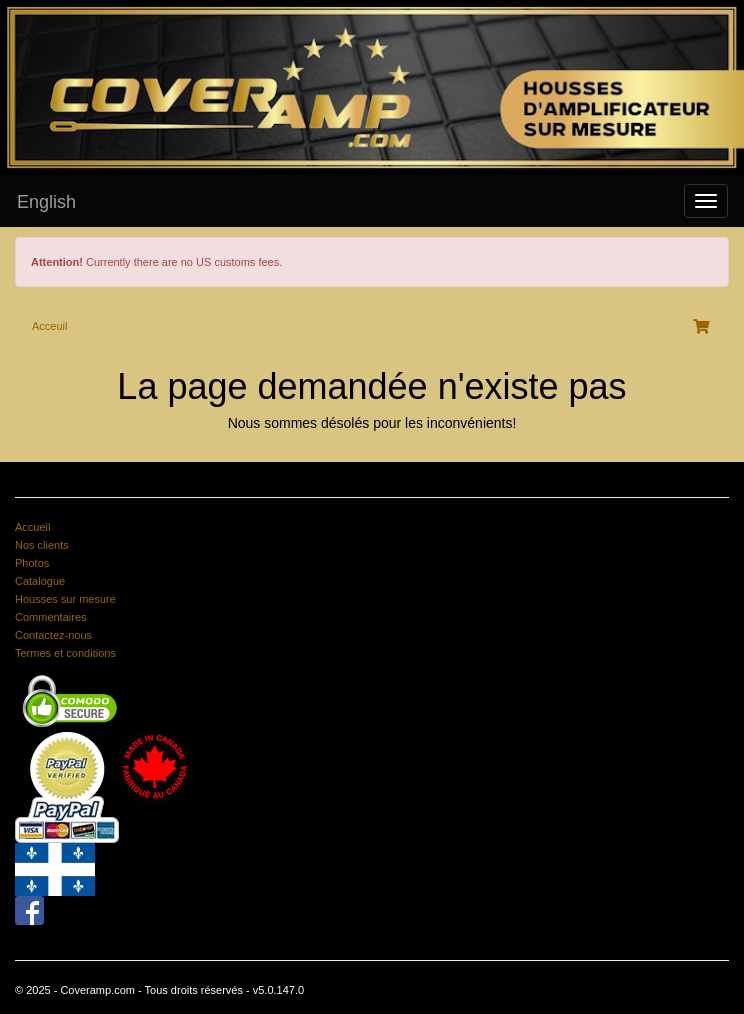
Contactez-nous (53, 635)
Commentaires (51, 617)
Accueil (32, 527)
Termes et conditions (65, 653)
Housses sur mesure (65, 599)
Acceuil (49, 326)
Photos (32, 563)
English (46, 202)
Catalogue (40, 581)
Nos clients (42, 545)
